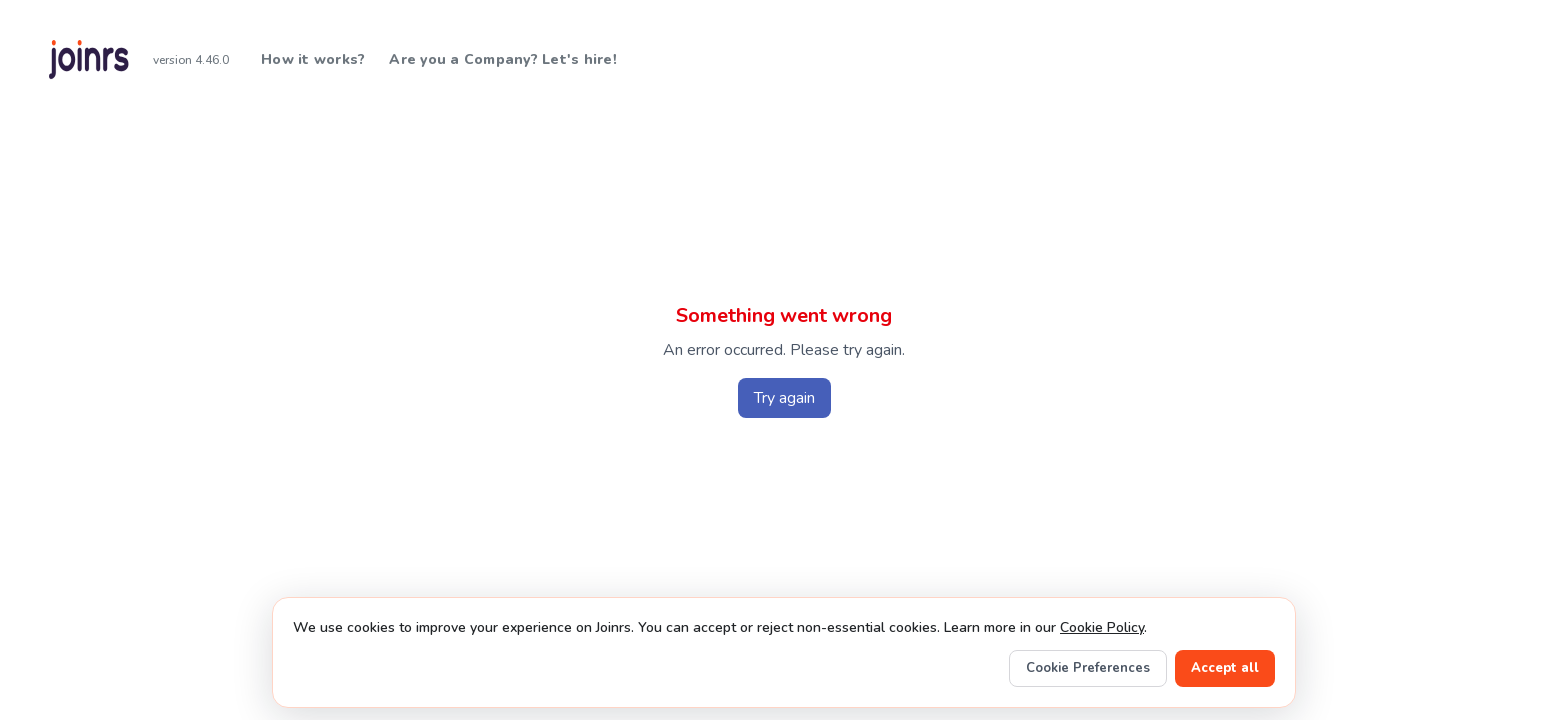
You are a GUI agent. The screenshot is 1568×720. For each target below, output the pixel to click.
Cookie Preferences (1088, 668)
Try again (784, 398)
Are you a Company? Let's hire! (503, 59)
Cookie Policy (1102, 627)
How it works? (313, 59)
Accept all (1225, 668)
